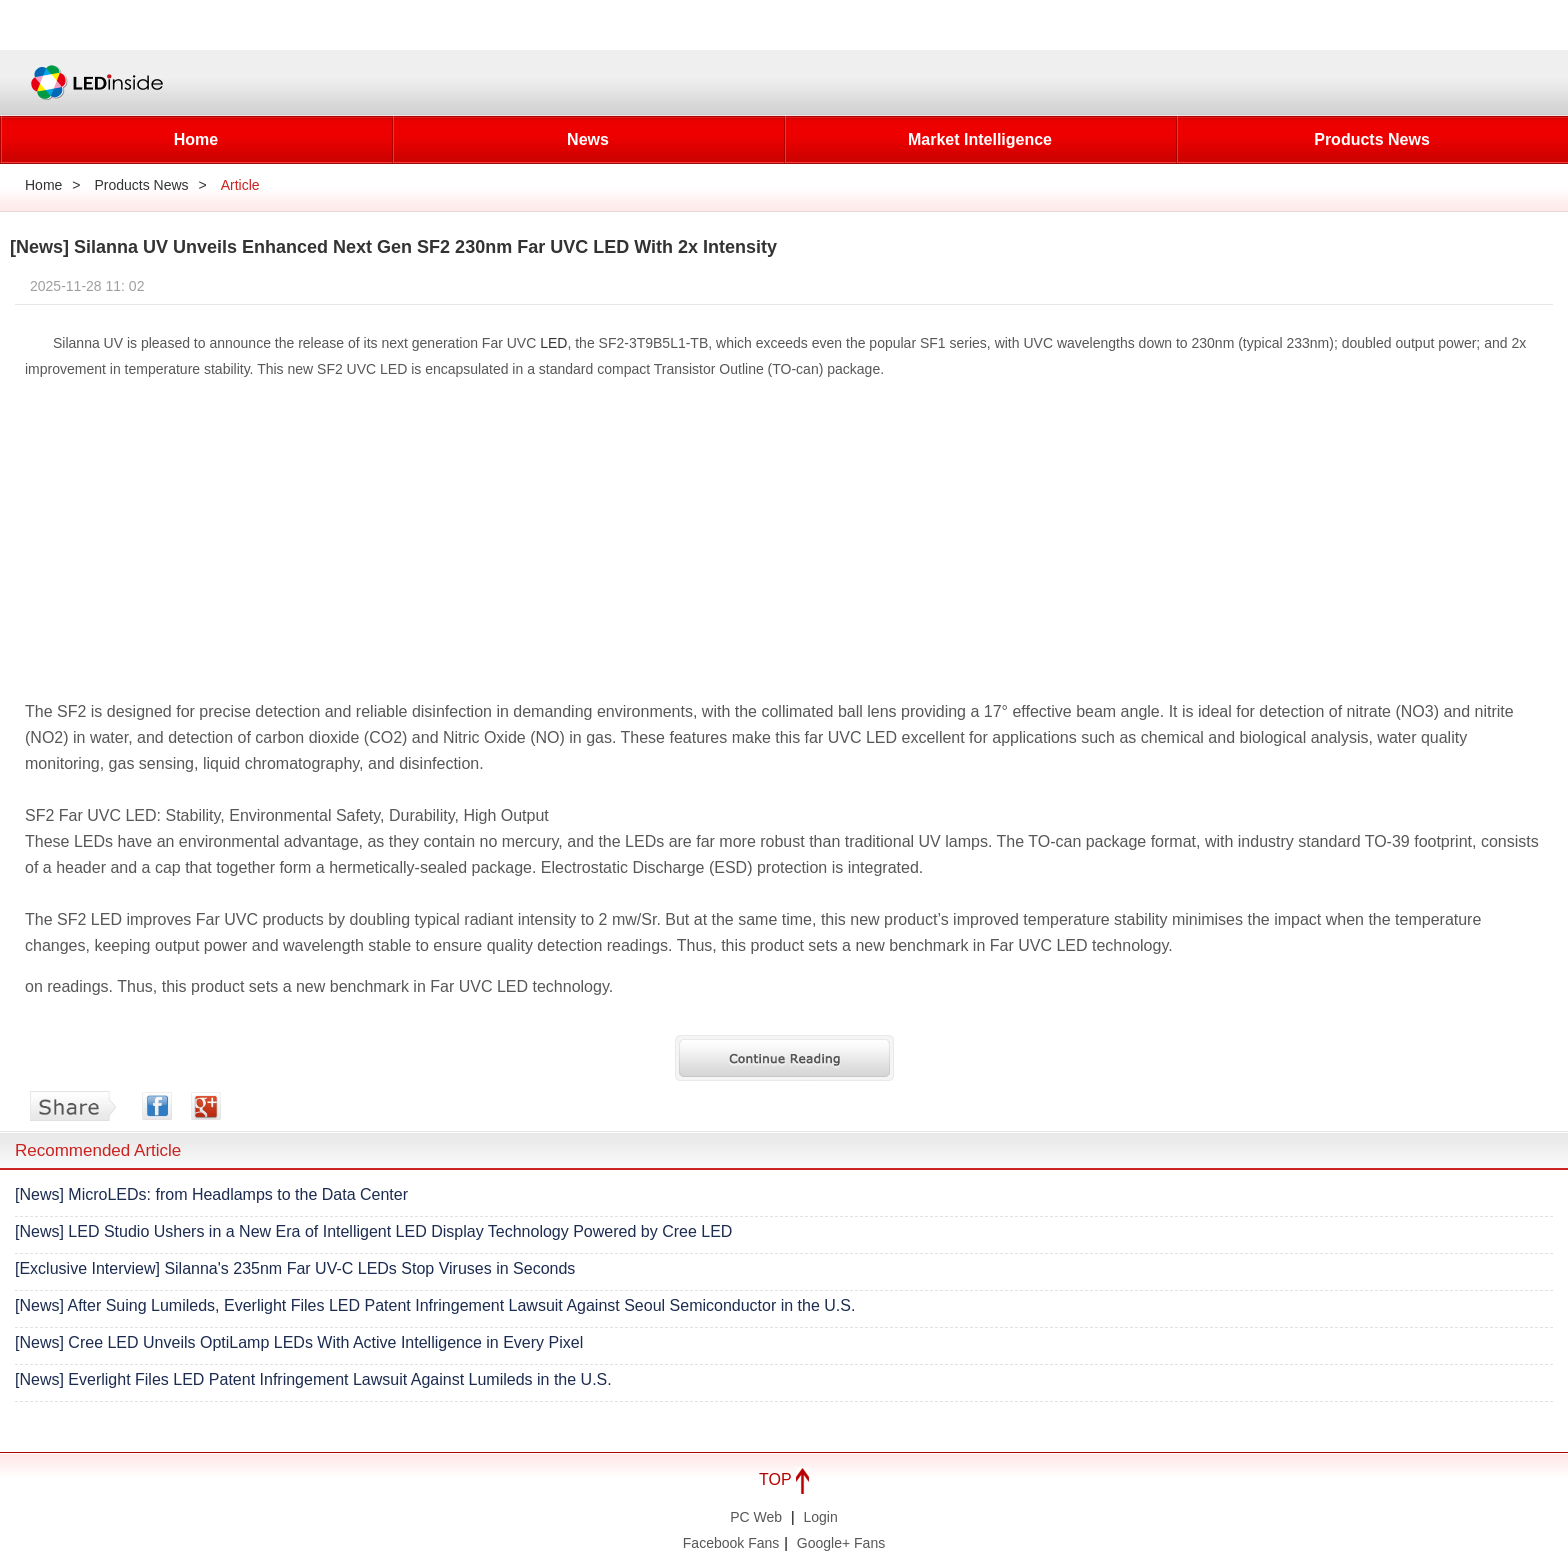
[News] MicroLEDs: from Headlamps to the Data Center (211, 1194)
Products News (1372, 139)
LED (553, 343)
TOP (784, 1479)
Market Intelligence (980, 139)
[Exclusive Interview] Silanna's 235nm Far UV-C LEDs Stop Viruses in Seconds (295, 1268)
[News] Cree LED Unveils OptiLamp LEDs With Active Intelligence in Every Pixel (299, 1342)
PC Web (756, 1517)
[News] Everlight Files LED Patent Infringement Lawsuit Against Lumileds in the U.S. (313, 1379)
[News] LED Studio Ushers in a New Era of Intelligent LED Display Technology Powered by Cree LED (373, 1231)
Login (821, 1517)
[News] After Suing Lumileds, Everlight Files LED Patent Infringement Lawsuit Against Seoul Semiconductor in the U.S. (435, 1305)
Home (196, 139)
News (588, 139)
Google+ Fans (841, 1543)
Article (240, 185)
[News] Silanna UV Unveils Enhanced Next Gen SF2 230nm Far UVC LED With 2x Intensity (393, 247)
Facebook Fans (731, 1543)
